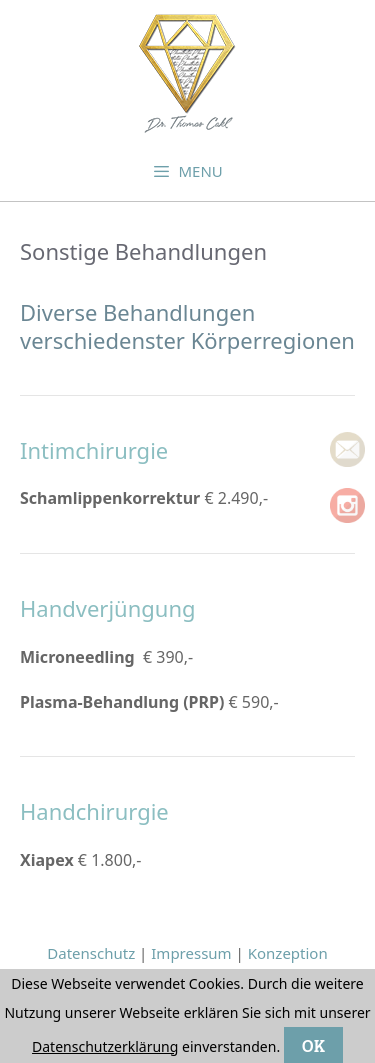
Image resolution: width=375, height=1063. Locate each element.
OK (313, 1045)
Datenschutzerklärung (105, 1046)
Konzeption (288, 953)
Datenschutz (91, 953)
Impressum (191, 953)
